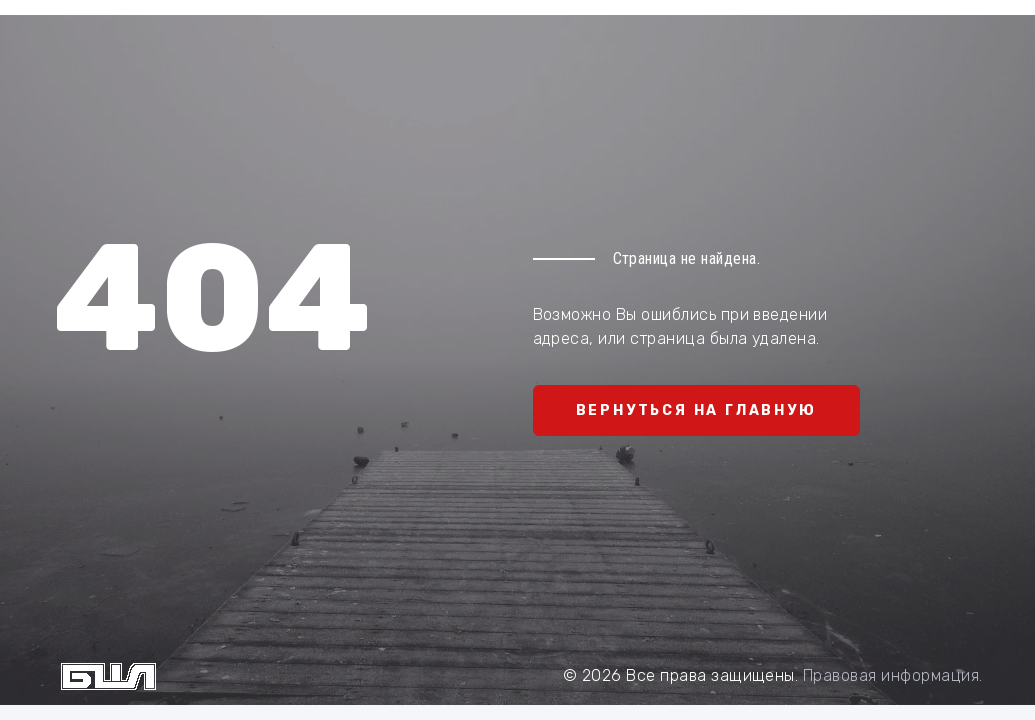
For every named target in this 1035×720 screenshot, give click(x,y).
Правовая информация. (893, 675)
